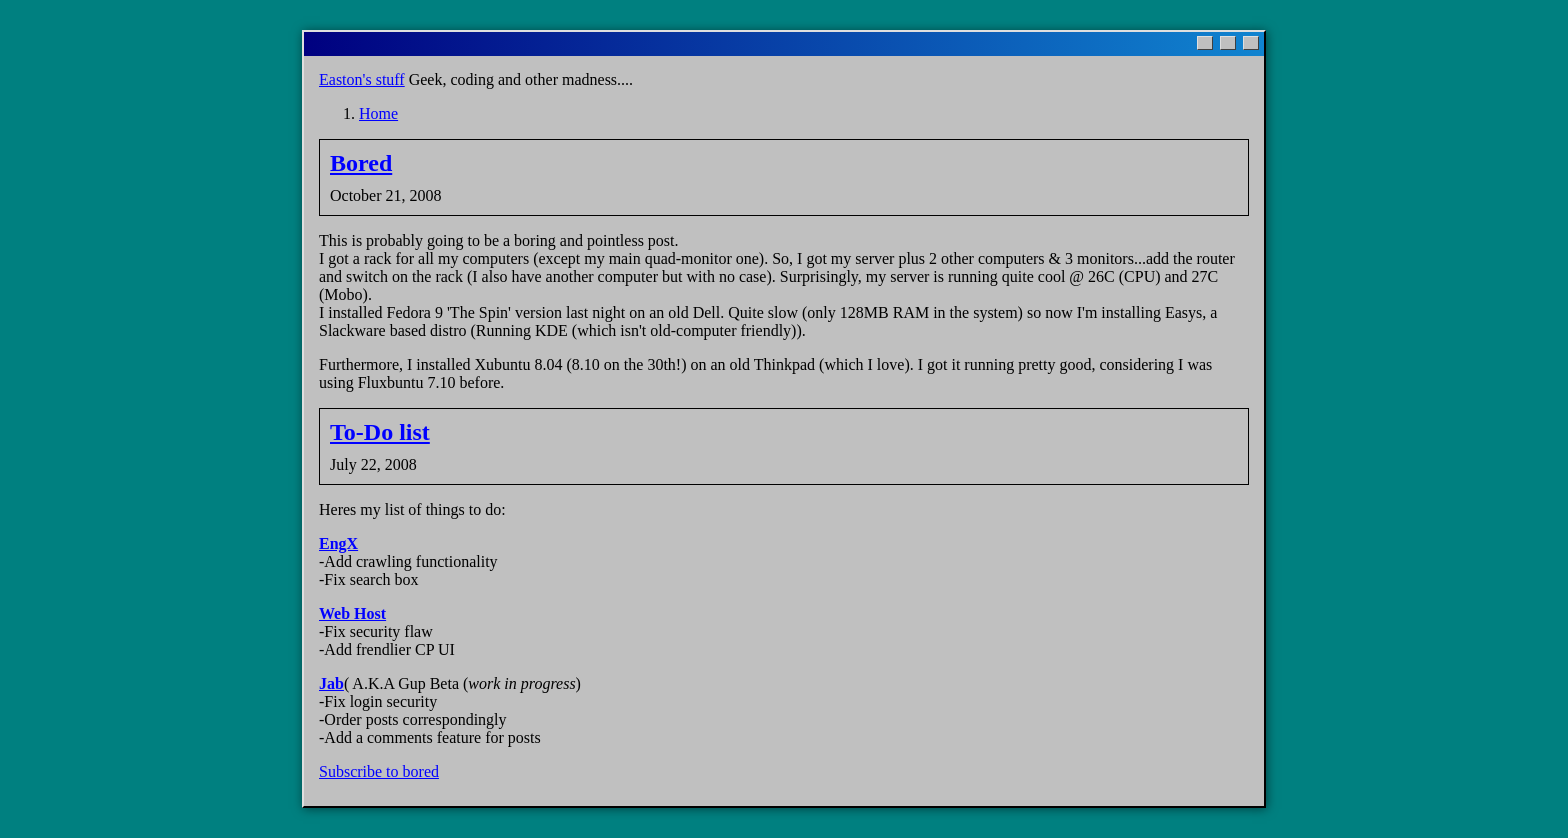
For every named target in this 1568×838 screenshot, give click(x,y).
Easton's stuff (362, 79)
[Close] (1251, 43)
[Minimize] (1205, 43)
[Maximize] (1228, 43)
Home (378, 113)
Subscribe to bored (379, 771)
